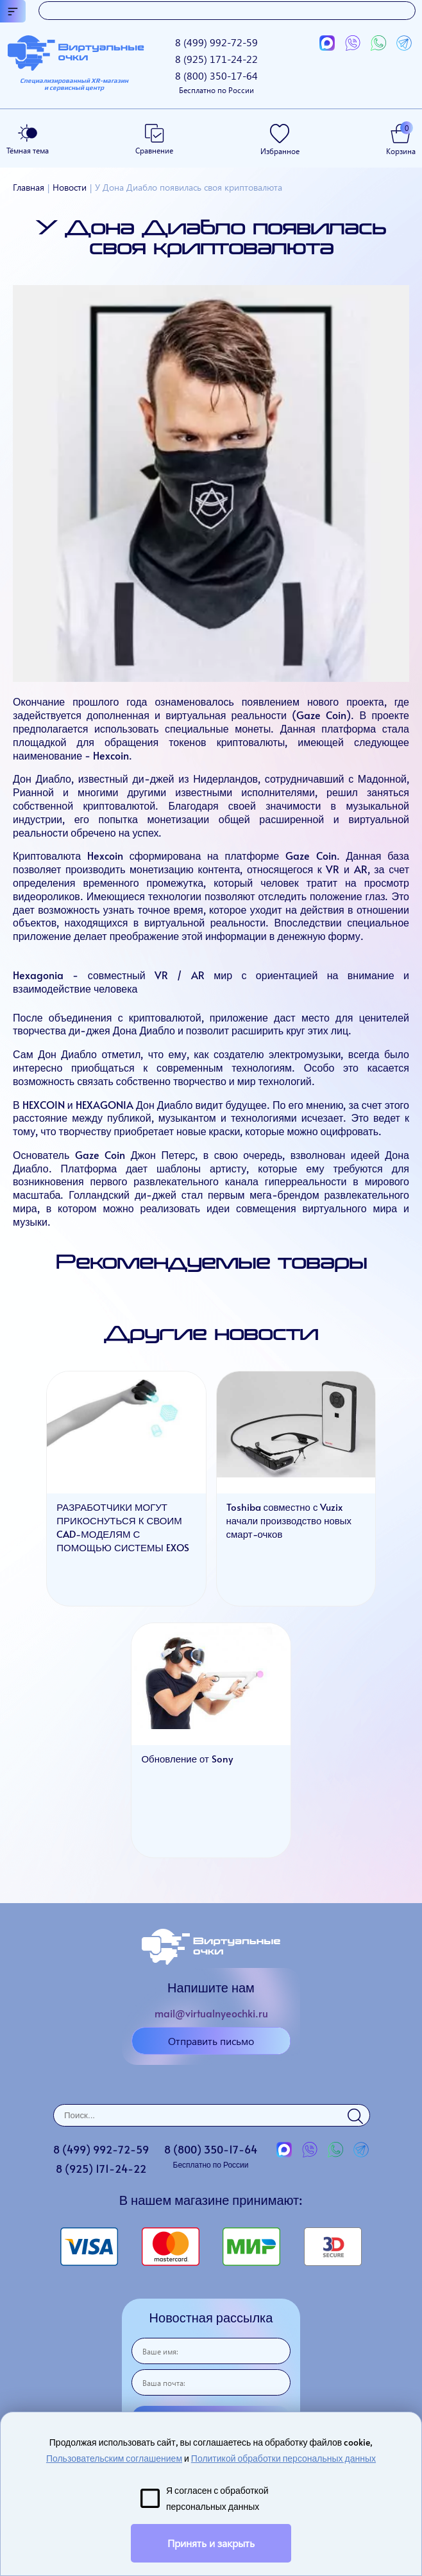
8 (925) (216, 58)
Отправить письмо (211, 2041)
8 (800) (216, 82)
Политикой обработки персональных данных (283, 2458)
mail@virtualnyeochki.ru (211, 2013)
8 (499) (216, 42)
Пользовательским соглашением (114, 2458)
